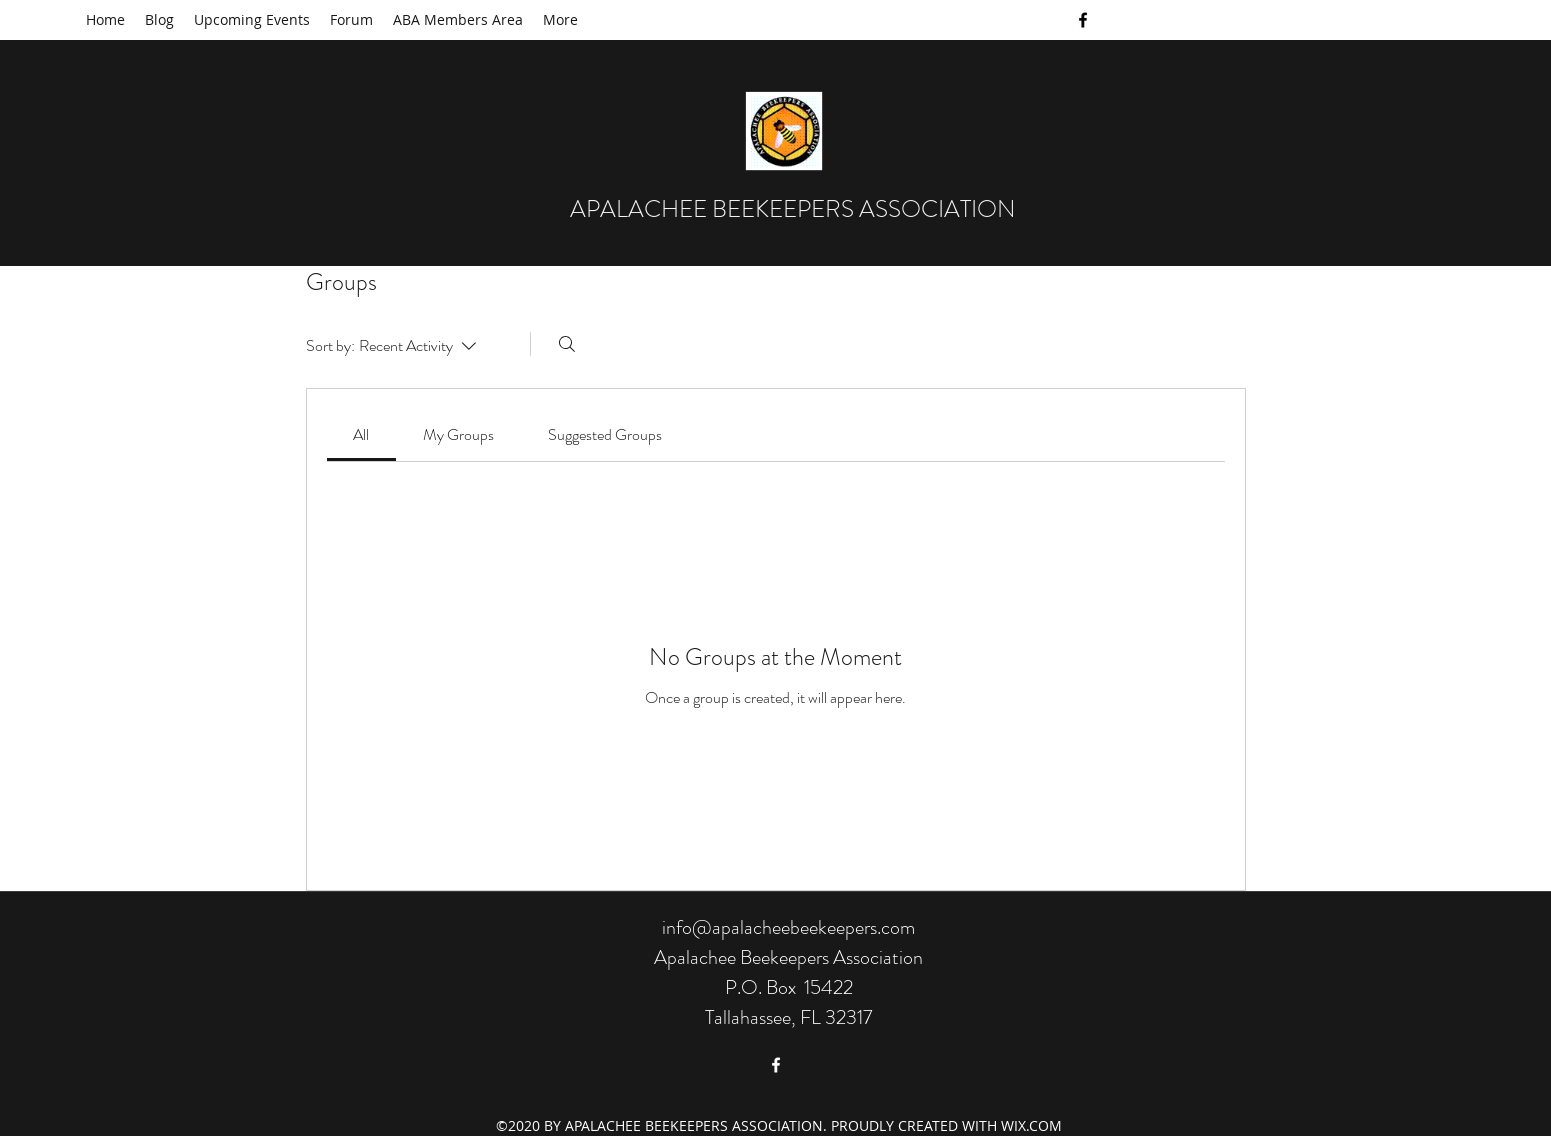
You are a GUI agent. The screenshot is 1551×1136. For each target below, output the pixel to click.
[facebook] (1083, 20)
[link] (361, 434)
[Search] (567, 344)
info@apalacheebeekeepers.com (788, 927)
